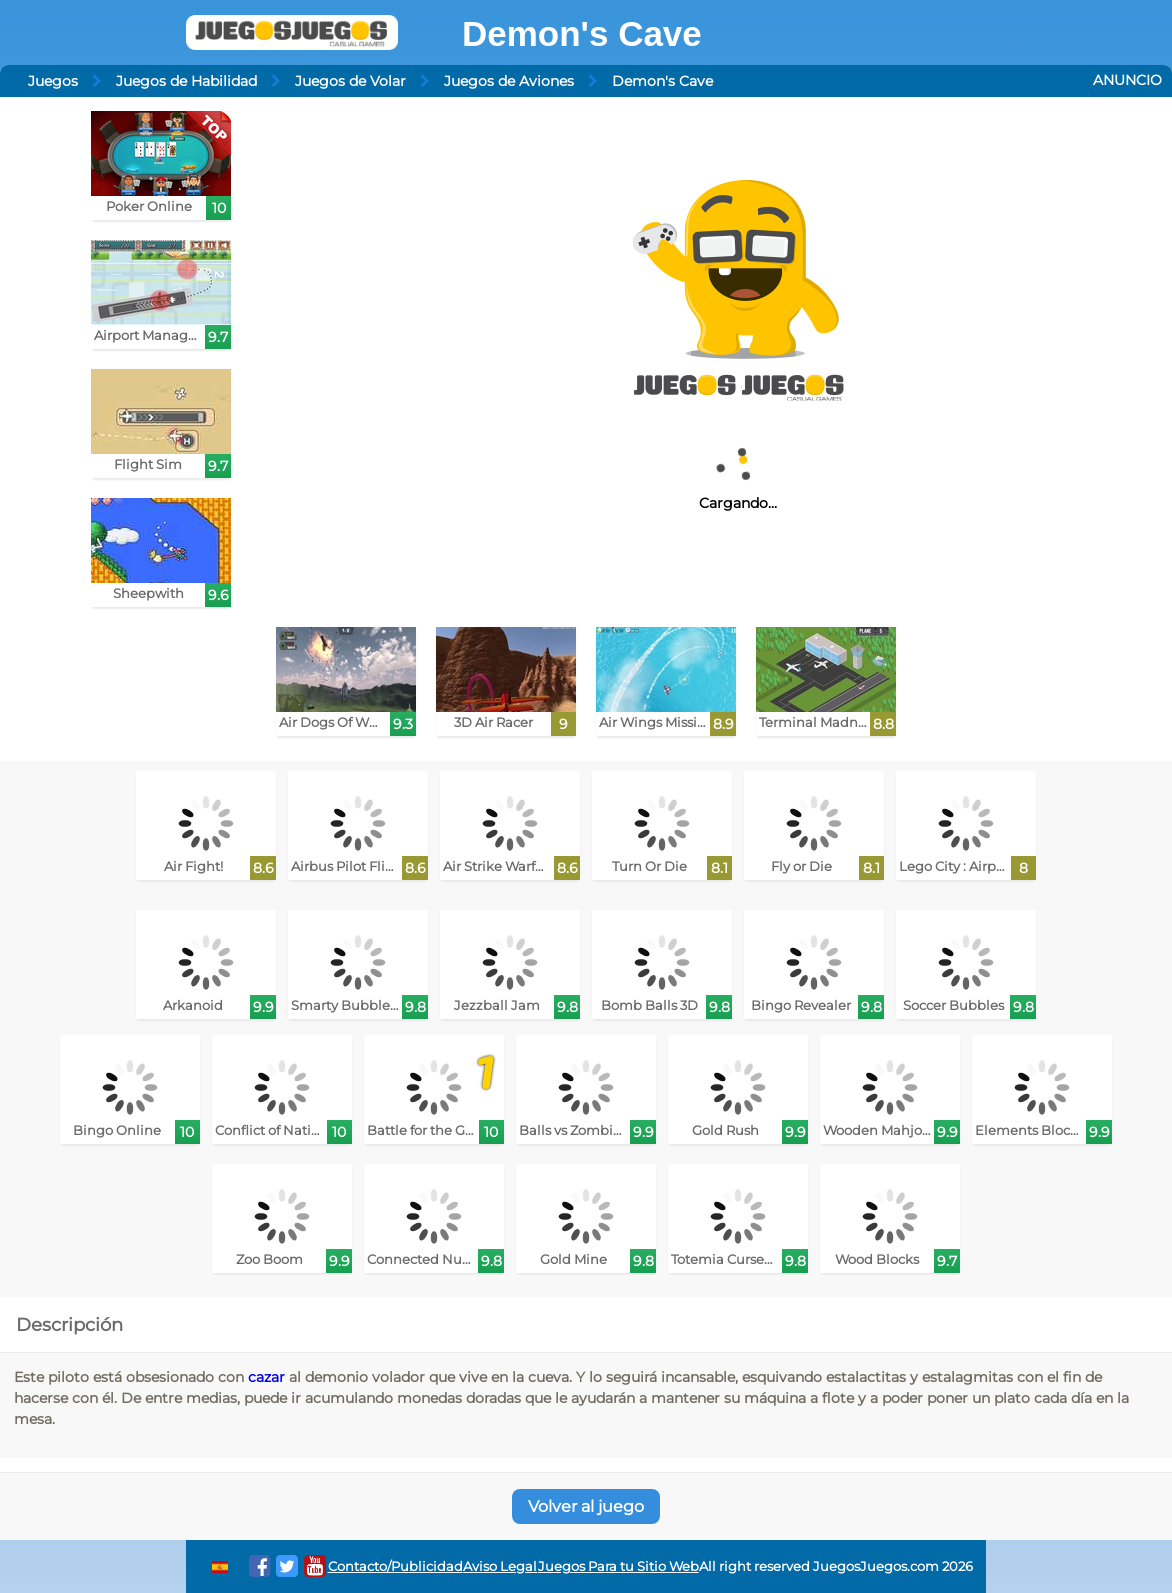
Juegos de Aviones (509, 81)
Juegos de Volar (350, 81)
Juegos (53, 81)
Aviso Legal (500, 1566)
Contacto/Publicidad (395, 1566)
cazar (266, 1377)
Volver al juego (586, 1506)
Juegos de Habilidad (186, 81)
